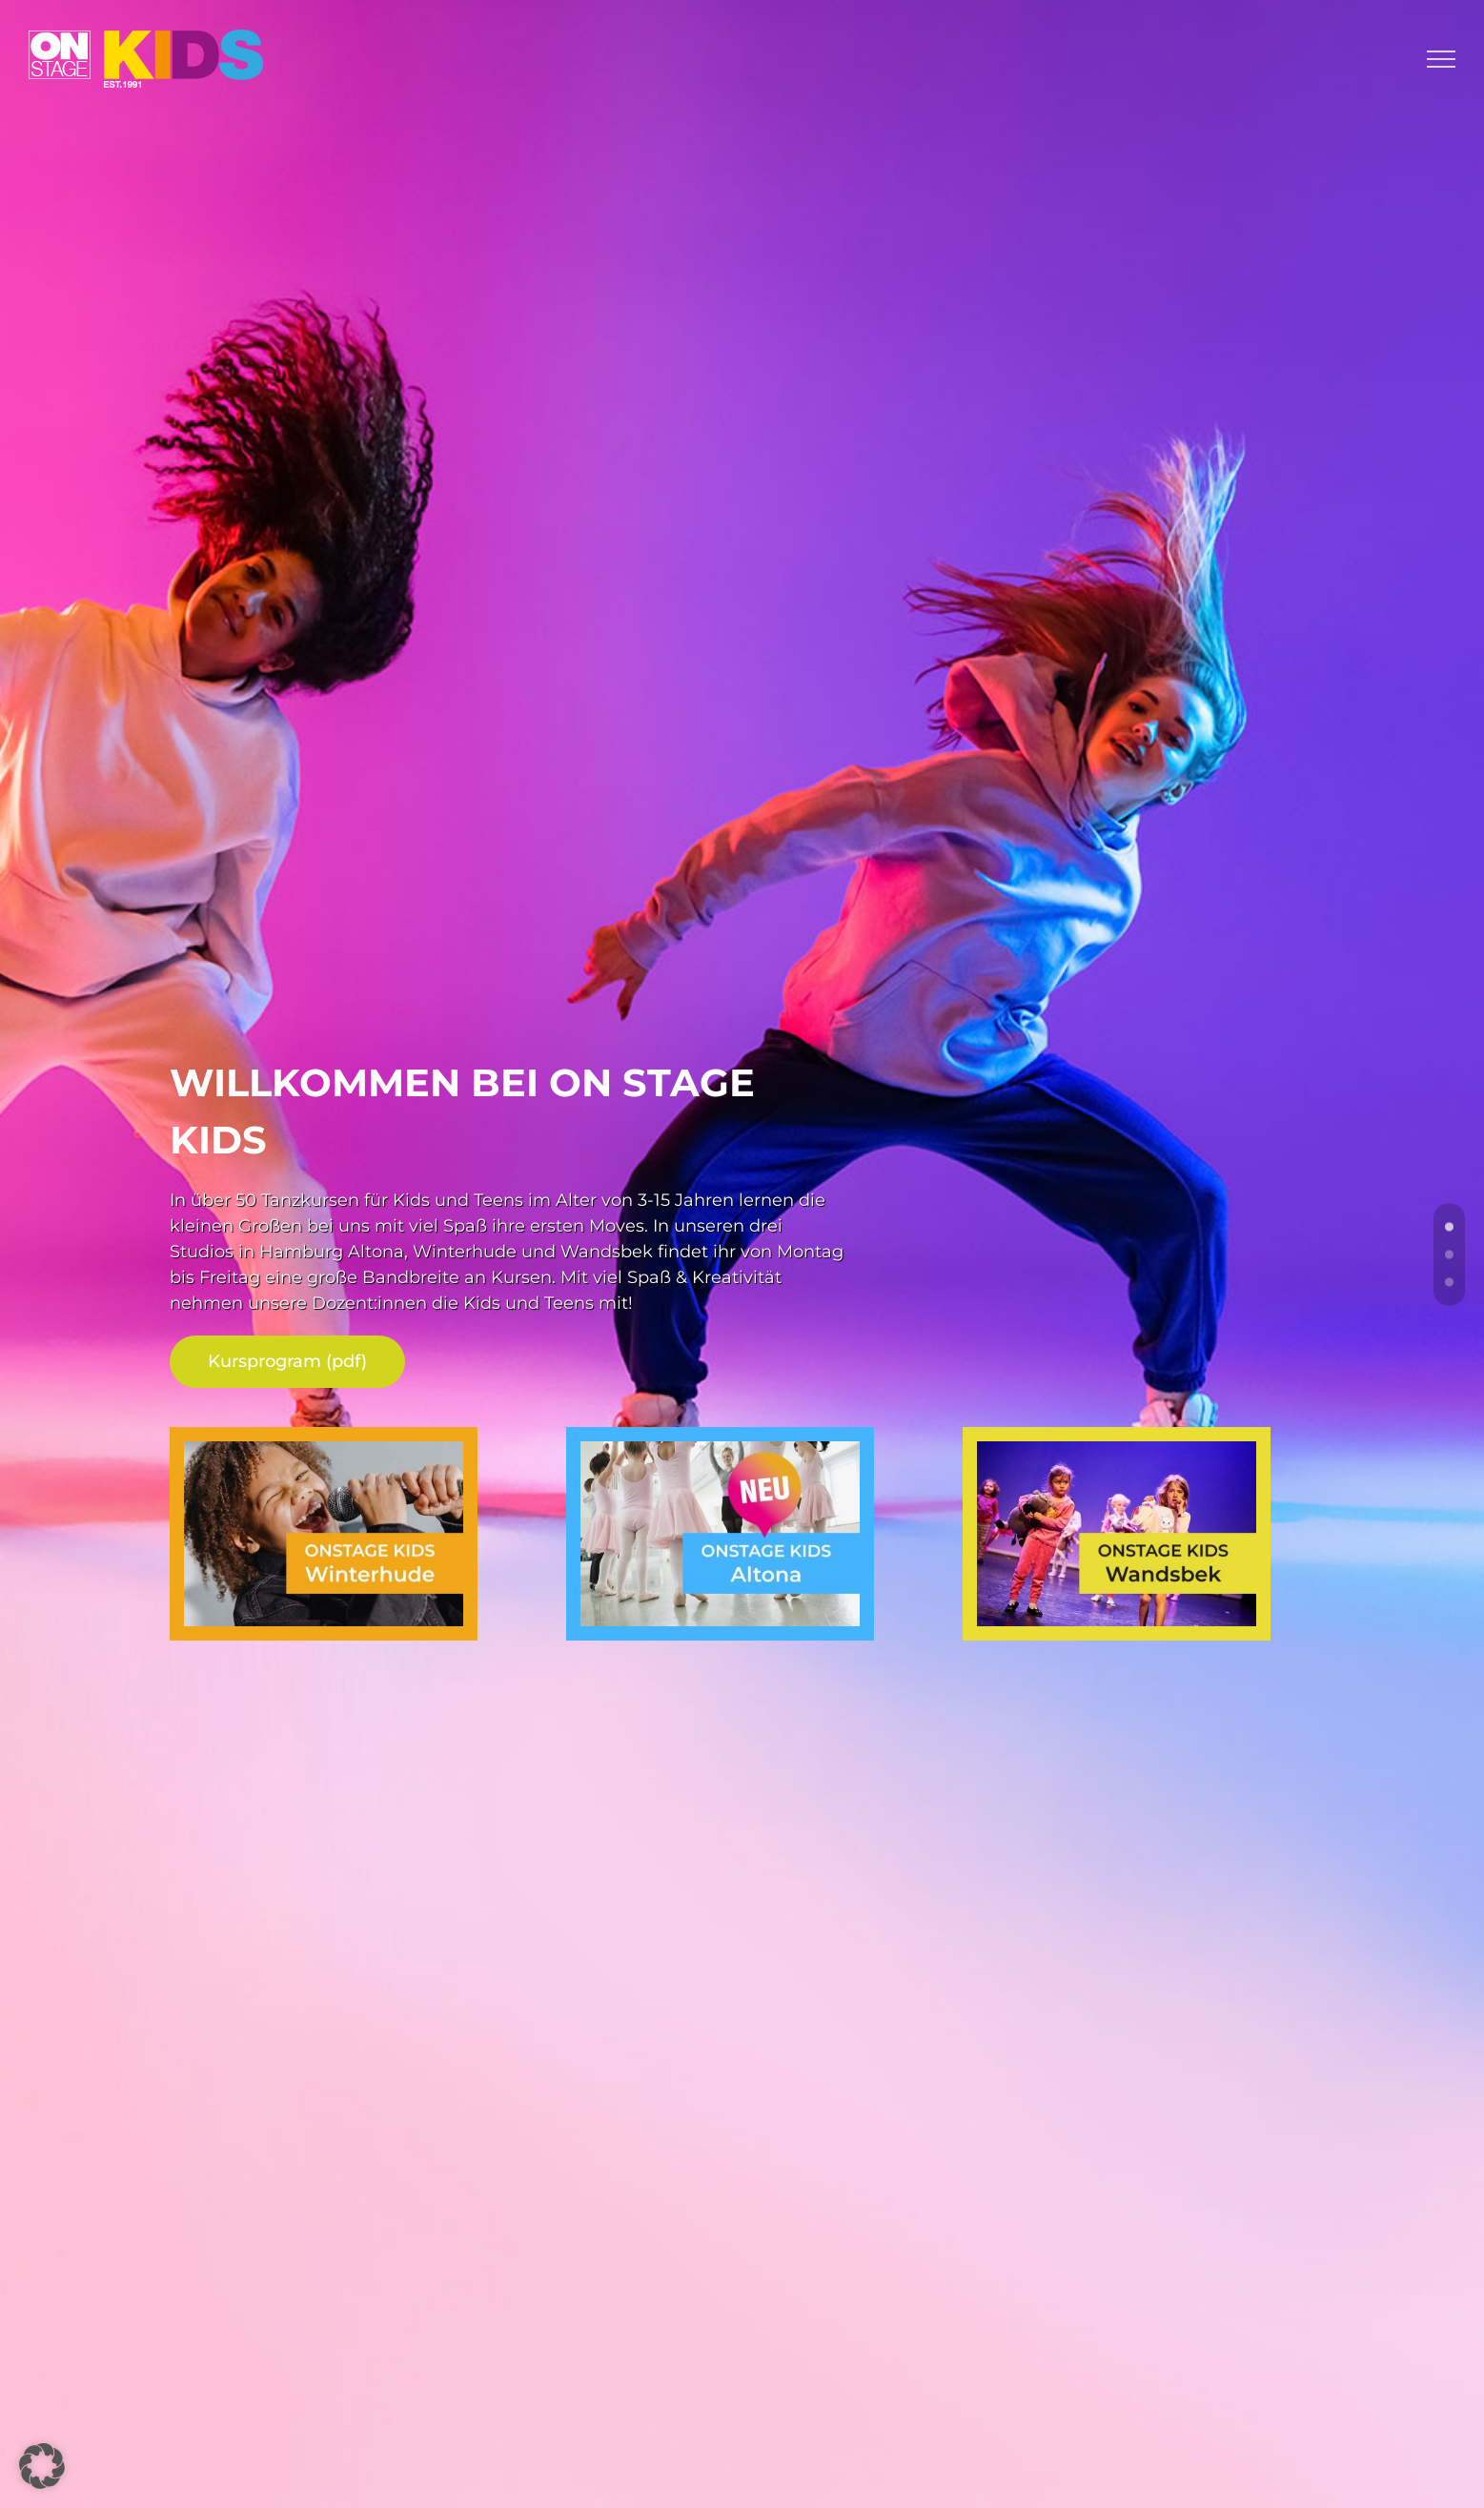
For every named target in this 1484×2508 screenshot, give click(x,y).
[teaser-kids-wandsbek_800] (1116, 1449)
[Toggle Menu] (1441, 59)
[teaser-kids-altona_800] (719, 1449)
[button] (42, 2466)
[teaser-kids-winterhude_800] (323, 1449)
